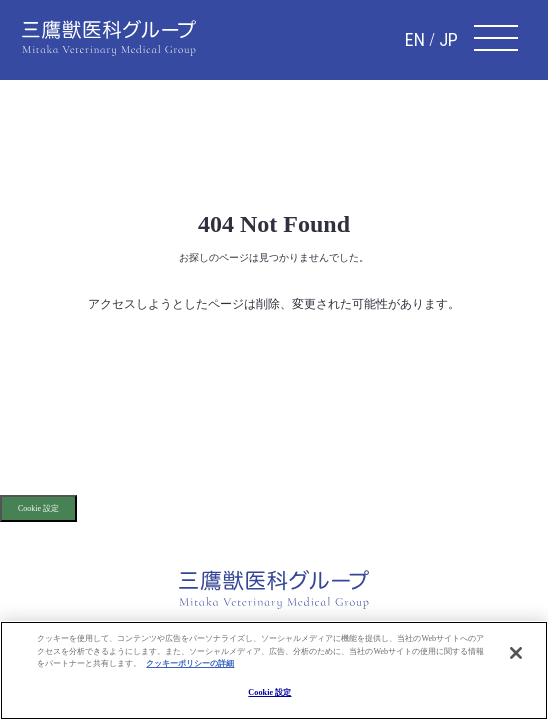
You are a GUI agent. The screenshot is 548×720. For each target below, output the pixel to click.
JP (448, 39)
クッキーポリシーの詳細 (190, 663)
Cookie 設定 (38, 508)
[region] (274, 670)
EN (415, 39)
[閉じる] (516, 653)
